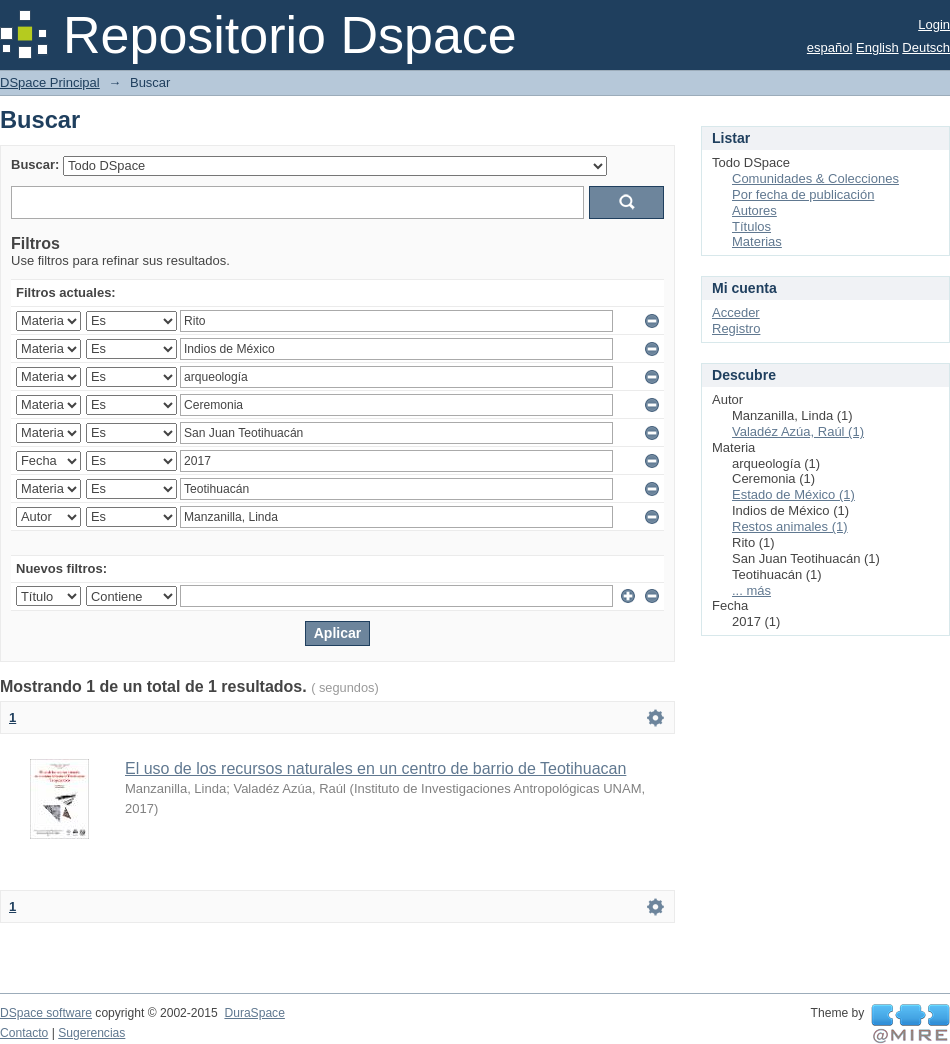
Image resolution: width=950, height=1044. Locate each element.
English (877, 47)
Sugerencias (91, 1033)
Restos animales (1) (790, 526)
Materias (757, 241)
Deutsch (926, 47)
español (830, 47)
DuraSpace (254, 1013)
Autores (754, 210)
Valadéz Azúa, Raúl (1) (798, 431)
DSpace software (46, 1013)
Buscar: (35, 164)
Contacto (24, 1033)
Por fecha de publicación (803, 194)
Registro (736, 328)
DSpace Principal (50, 82)
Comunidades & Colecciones (815, 178)
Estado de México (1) (793, 494)
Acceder (736, 312)
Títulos (751, 226)
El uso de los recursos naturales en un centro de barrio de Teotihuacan (375, 768)
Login (934, 24)
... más (751, 590)
